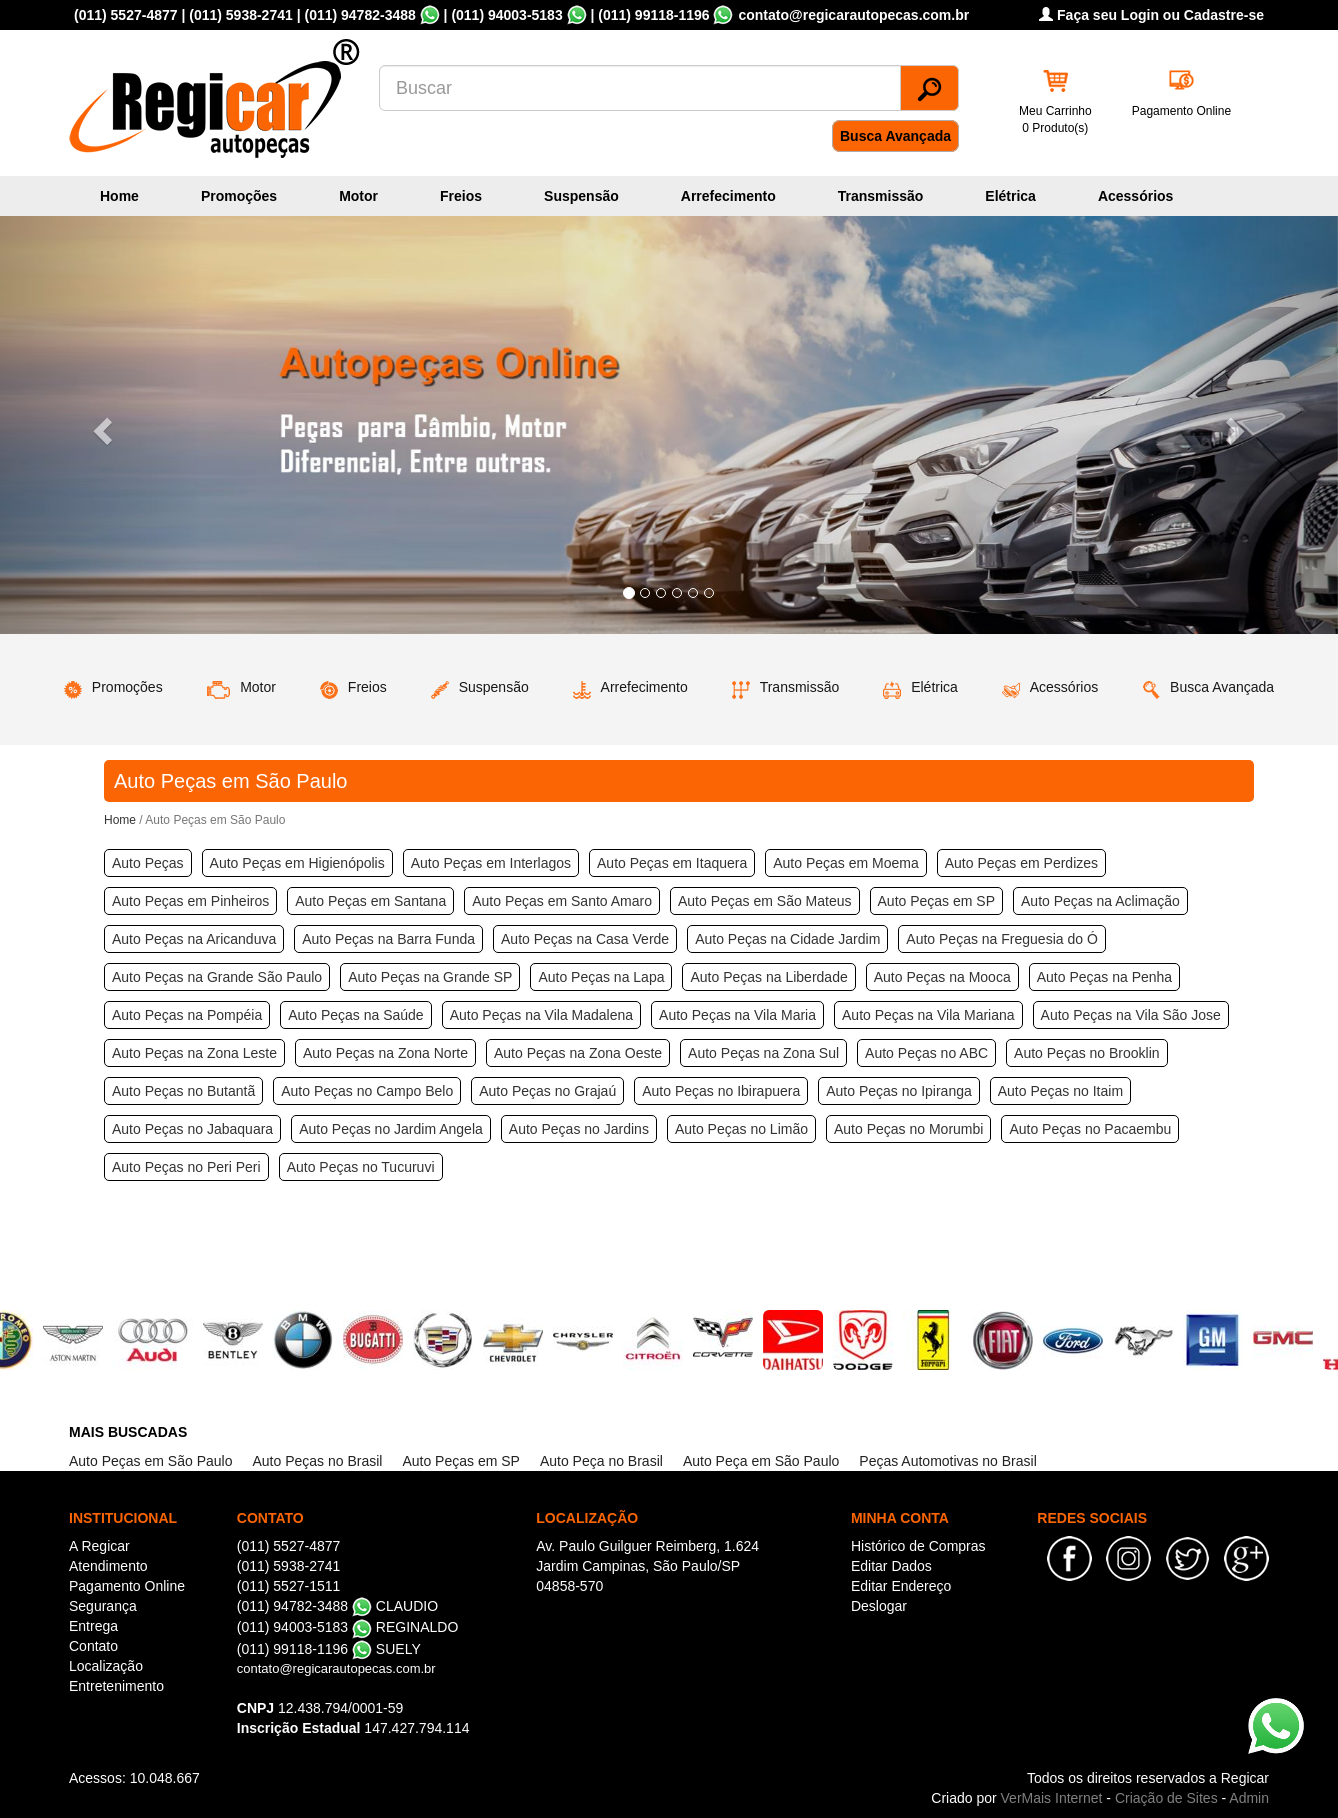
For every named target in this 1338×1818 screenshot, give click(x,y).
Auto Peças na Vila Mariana (928, 1015)
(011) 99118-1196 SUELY (329, 1649)
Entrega (93, 1626)
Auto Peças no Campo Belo (367, 1091)
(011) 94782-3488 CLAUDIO (337, 1606)
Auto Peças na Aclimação (1100, 901)
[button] (100, 425)
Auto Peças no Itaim (1060, 1091)
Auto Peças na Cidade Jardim (787, 939)
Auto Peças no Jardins (579, 1129)
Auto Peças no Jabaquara (192, 1129)
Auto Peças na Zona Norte (385, 1053)
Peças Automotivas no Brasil (947, 1461)
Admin (1249, 1798)
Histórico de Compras (918, 1546)
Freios (461, 196)
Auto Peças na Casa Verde (585, 939)
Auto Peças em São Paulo (150, 1461)
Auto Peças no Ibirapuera (721, 1091)
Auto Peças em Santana (370, 901)
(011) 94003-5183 (506, 15)
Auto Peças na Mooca (942, 977)
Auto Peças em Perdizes (1021, 863)
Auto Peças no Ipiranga (899, 1091)
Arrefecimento (728, 196)
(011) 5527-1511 (289, 1586)
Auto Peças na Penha (1104, 977)
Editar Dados (891, 1566)
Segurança (103, 1606)
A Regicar (99, 1546)
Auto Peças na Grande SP (430, 977)
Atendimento (108, 1566)
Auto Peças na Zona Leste (194, 1053)
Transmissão (881, 196)
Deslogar (879, 1606)
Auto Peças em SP (937, 901)
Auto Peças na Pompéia (187, 1015)
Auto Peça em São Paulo (761, 1461)
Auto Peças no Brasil (317, 1461)
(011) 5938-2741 (241, 15)
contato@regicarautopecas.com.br (336, 1668)
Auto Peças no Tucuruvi (361, 1167)
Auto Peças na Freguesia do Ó (1001, 939)
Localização (106, 1666)
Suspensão (581, 196)
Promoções (239, 196)
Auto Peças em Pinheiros (190, 901)
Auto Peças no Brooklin (1087, 1053)
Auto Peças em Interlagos (491, 863)
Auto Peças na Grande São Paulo (217, 977)
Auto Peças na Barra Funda (388, 939)
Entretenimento (116, 1686)
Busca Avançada (895, 136)
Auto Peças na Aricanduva (194, 939)
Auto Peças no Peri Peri (186, 1167)
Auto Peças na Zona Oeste (578, 1053)
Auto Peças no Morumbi (908, 1129)
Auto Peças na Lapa (601, 977)
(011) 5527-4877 (126, 15)
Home (119, 196)
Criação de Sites (1166, 1798)
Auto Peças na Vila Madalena (541, 1015)
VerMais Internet (1052, 1798)
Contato (93, 1646)
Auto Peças (148, 863)
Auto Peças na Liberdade (768, 977)
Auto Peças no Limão (741, 1129)
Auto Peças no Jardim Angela (391, 1129)
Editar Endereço (901, 1586)
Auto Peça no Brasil (601, 1461)
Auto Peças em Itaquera (672, 863)
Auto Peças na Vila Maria (737, 1015)
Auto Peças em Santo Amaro (562, 901)
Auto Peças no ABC (926, 1053)
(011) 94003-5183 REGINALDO (348, 1627)
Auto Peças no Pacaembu (1090, 1129)
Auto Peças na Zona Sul (763, 1053)
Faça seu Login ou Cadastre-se (1151, 15)
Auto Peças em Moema (846, 863)
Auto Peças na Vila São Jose (1131, 1015)
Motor (358, 196)
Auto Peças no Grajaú (547, 1091)
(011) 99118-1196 (653, 15)
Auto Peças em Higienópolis (297, 863)
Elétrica (1010, 196)
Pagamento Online (1181, 111)
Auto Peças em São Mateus (765, 901)
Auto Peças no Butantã (183, 1091)
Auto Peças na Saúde (355, 1015)
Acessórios (1135, 196)
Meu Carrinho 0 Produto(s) (1055, 119)
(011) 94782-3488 (359, 15)
